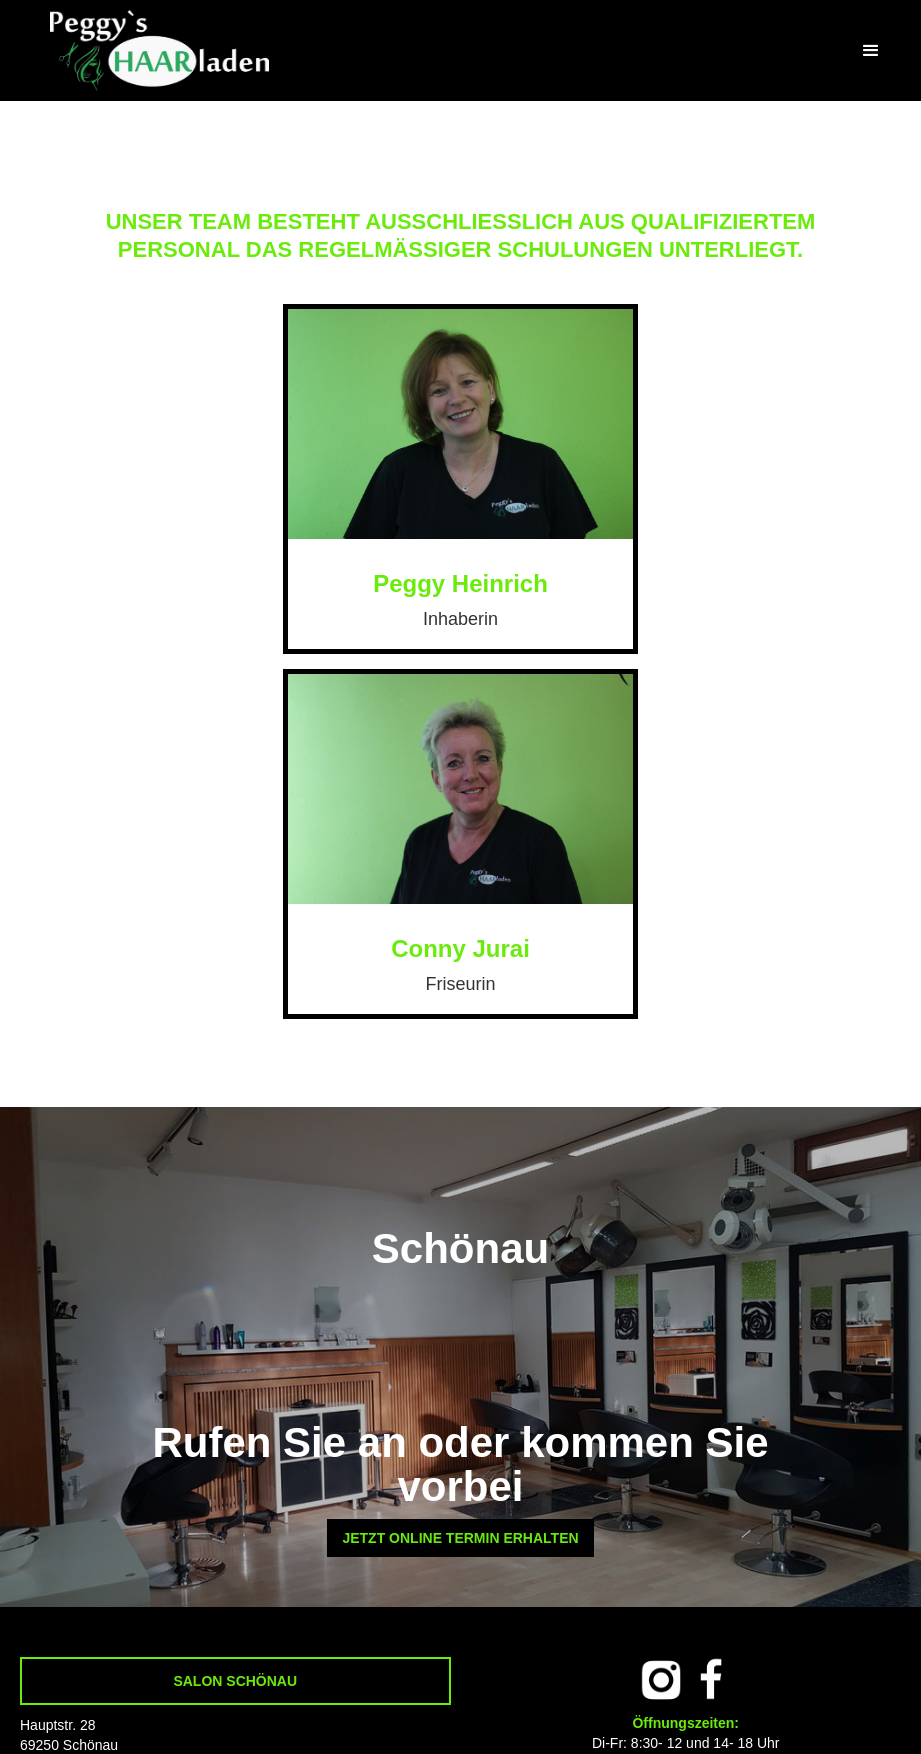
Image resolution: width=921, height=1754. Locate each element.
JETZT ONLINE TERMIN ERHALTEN (460, 1538)
